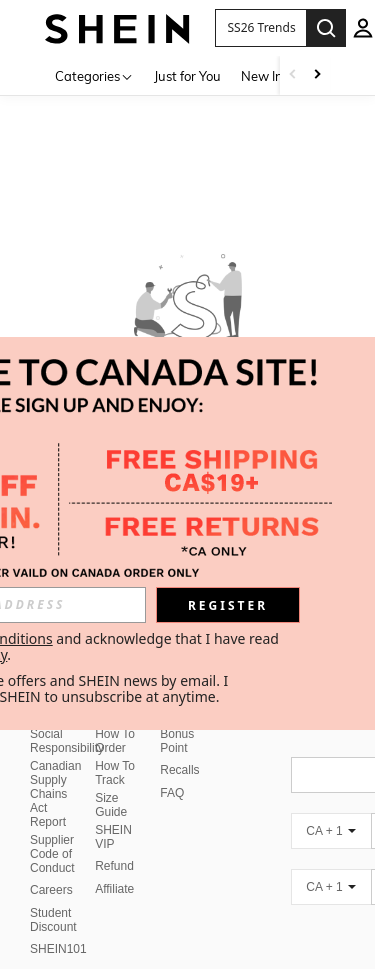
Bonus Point (177, 741)
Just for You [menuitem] (187, 76)
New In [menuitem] (262, 76)
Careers (51, 890)
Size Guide (111, 805)
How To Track (115, 773)
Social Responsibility (67, 741)
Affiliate (114, 889)
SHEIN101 (58, 949)
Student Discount (53, 920)
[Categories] (94, 75)
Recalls (179, 770)
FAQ (172, 793)
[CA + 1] (331, 831)
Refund (114, 866)
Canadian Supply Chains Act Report (55, 794)
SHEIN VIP (113, 837)
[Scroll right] (317, 75)
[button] (260, 28)
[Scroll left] (293, 75)
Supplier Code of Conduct (52, 854)
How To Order (115, 741)
